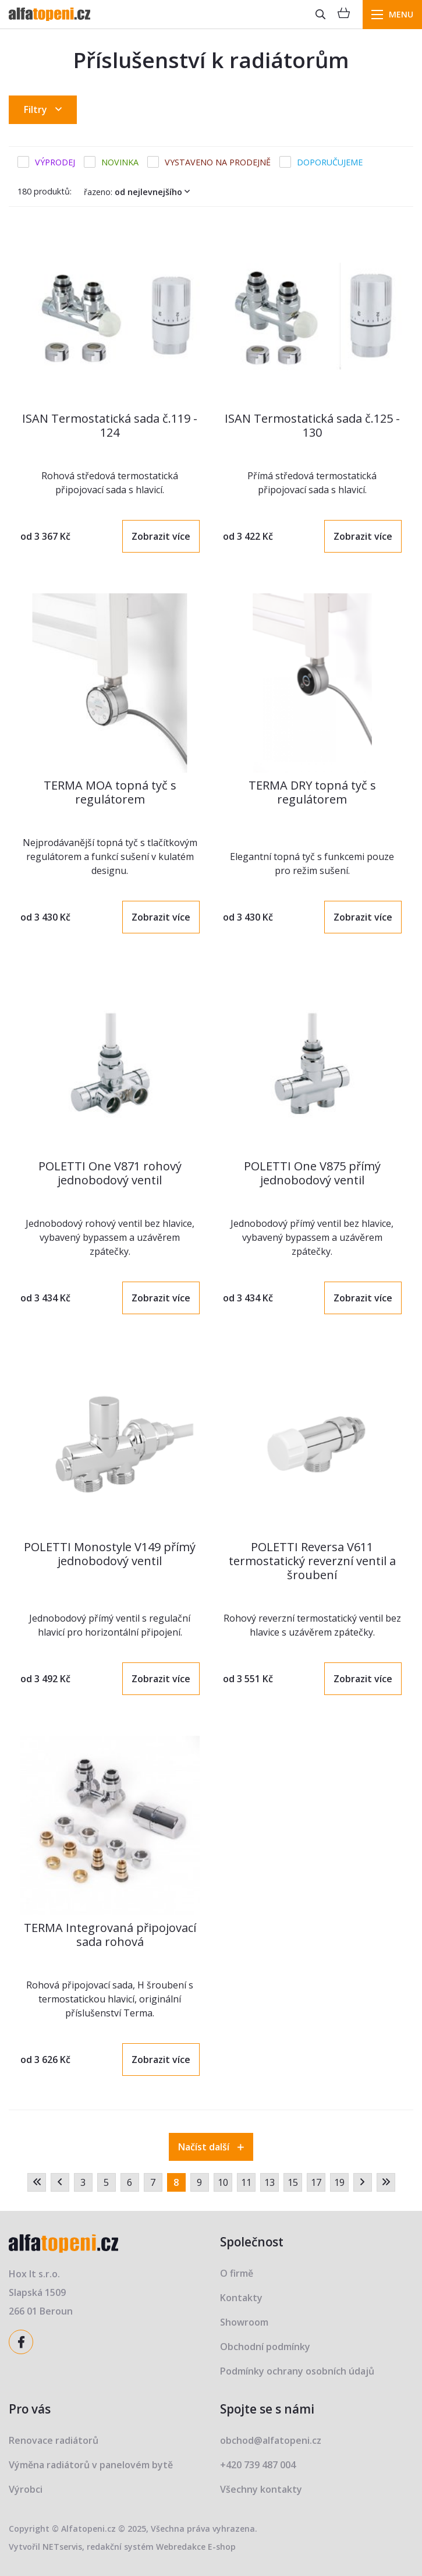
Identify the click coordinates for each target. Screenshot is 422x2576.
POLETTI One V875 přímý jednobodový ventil (312, 1173)
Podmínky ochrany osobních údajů (297, 2371)
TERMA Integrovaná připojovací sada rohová (110, 1934)
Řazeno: (139, 191)
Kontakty (241, 2297)
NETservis (62, 2546)
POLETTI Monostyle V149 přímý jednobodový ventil (110, 1554)
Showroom (244, 2322)
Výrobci (25, 2489)
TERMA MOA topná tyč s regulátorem (110, 792)
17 (316, 2182)
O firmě (236, 2273)
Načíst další (211, 2146)
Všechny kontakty (261, 2489)
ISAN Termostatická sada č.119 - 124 (109, 425)
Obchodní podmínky (265, 2346)
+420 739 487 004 (258, 2464)
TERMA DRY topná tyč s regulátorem (312, 792)
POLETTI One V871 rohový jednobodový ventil (110, 1173)
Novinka (120, 162)
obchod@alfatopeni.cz (270, 2440)
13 (269, 2182)
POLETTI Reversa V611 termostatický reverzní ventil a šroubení (312, 1561)
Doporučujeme (330, 162)
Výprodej (55, 162)
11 (246, 2182)
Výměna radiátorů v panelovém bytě (91, 2464)
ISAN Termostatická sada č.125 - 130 (312, 425)
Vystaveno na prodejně (218, 162)
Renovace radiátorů (53, 2440)
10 (223, 2182)
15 (293, 2182)
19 (339, 2182)
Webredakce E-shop (196, 2546)
